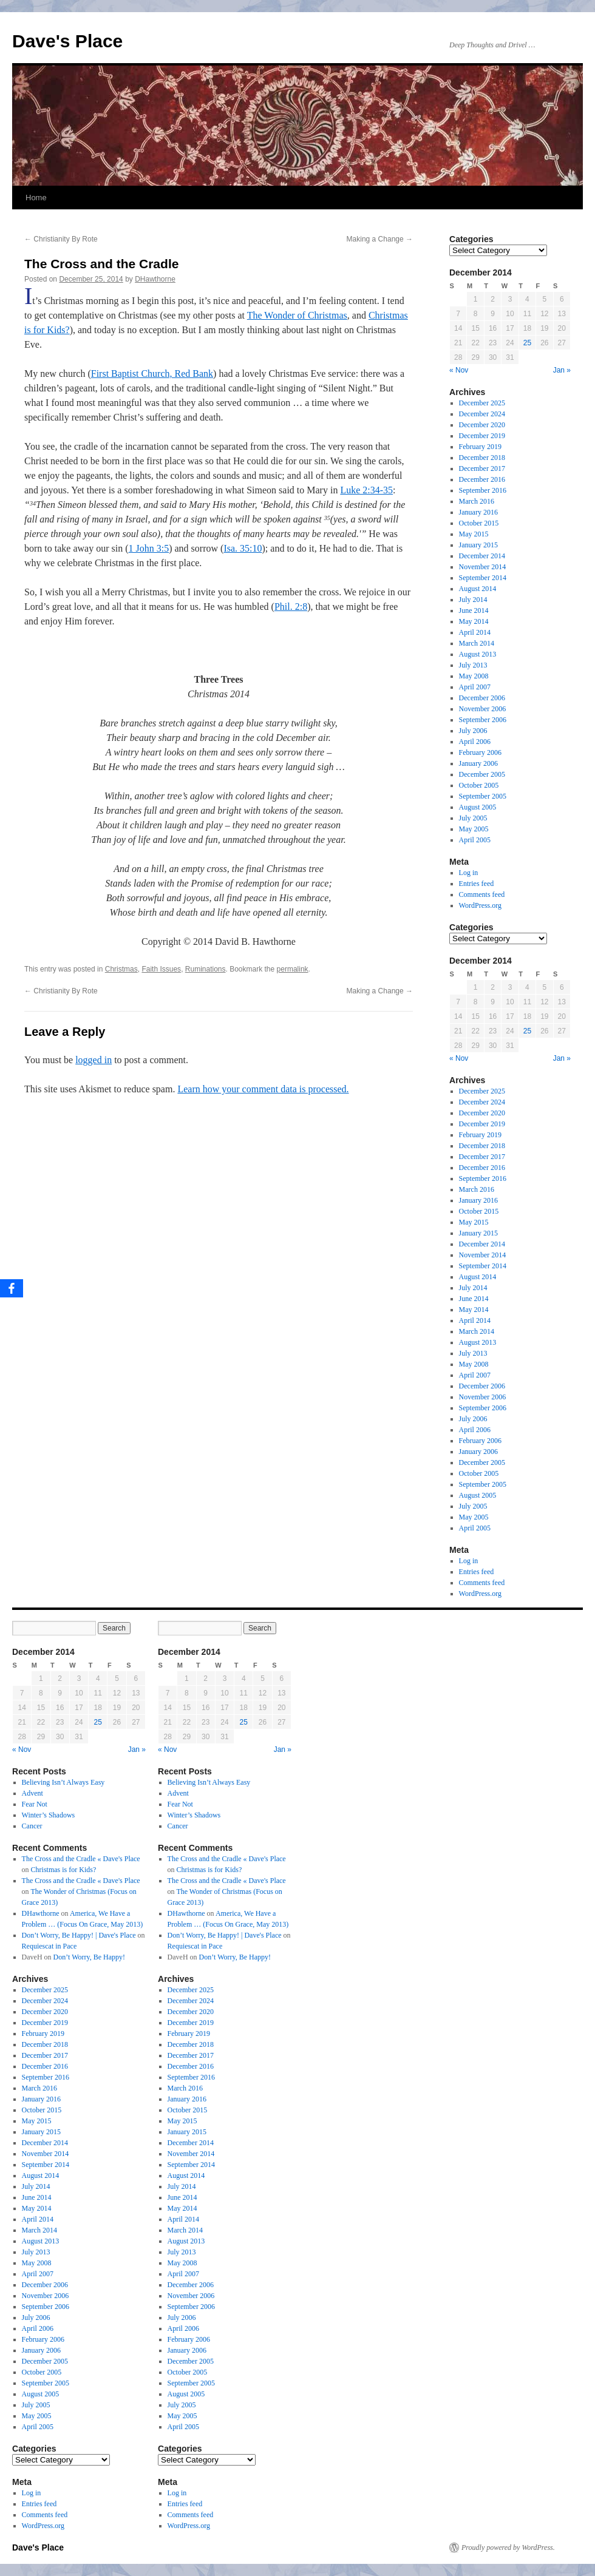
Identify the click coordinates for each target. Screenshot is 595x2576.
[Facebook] (11, 1288)
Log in (468, 872)
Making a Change (380, 239)
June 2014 (474, 610)
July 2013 (473, 665)
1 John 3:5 (149, 548)
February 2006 (480, 752)
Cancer (32, 1826)
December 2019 (482, 435)
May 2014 (474, 621)
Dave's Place (67, 41)
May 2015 (474, 534)
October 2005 (479, 785)
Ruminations (205, 969)
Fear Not (34, 1804)
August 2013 (478, 654)
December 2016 (482, 479)
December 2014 (482, 556)
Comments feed (482, 894)
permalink (292, 969)
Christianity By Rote (61, 239)
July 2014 (473, 599)
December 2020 (482, 425)
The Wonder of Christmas (297, 315)
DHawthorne (155, 279)
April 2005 (475, 840)
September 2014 (482, 577)
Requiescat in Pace (49, 1946)
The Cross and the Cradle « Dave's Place (81, 1858)
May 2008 (474, 676)
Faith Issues (161, 969)
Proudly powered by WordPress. (508, 2547)
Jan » (562, 370)
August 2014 (478, 588)
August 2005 (478, 807)
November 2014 (482, 567)
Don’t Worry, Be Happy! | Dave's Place (79, 1935)
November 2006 (482, 709)
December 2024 (482, 414)
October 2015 (479, 523)
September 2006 (482, 719)
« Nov (458, 370)
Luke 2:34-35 (366, 490)
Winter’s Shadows (48, 1815)
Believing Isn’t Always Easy (63, 1782)
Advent (32, 1793)
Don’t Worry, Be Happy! (89, 1957)
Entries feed (476, 883)
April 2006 (475, 741)
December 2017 (482, 468)
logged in (93, 1060)
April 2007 (475, 687)
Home (36, 197)
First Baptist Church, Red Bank (152, 373)
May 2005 (474, 829)
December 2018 (482, 457)
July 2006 (473, 730)
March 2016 (476, 501)
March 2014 (476, 643)
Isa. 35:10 (242, 548)
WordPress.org (480, 905)
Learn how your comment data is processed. (262, 1089)
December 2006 (482, 698)
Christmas (121, 969)
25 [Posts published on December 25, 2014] (527, 343)
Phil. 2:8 (290, 606)
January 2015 (478, 545)
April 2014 (475, 632)
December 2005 (482, 774)
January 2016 (478, 512)
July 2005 (473, 818)
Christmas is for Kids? (64, 1869)
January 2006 (478, 763)
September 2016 (482, 490)
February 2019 (480, 446)
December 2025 (482, 403)
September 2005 (482, 796)
